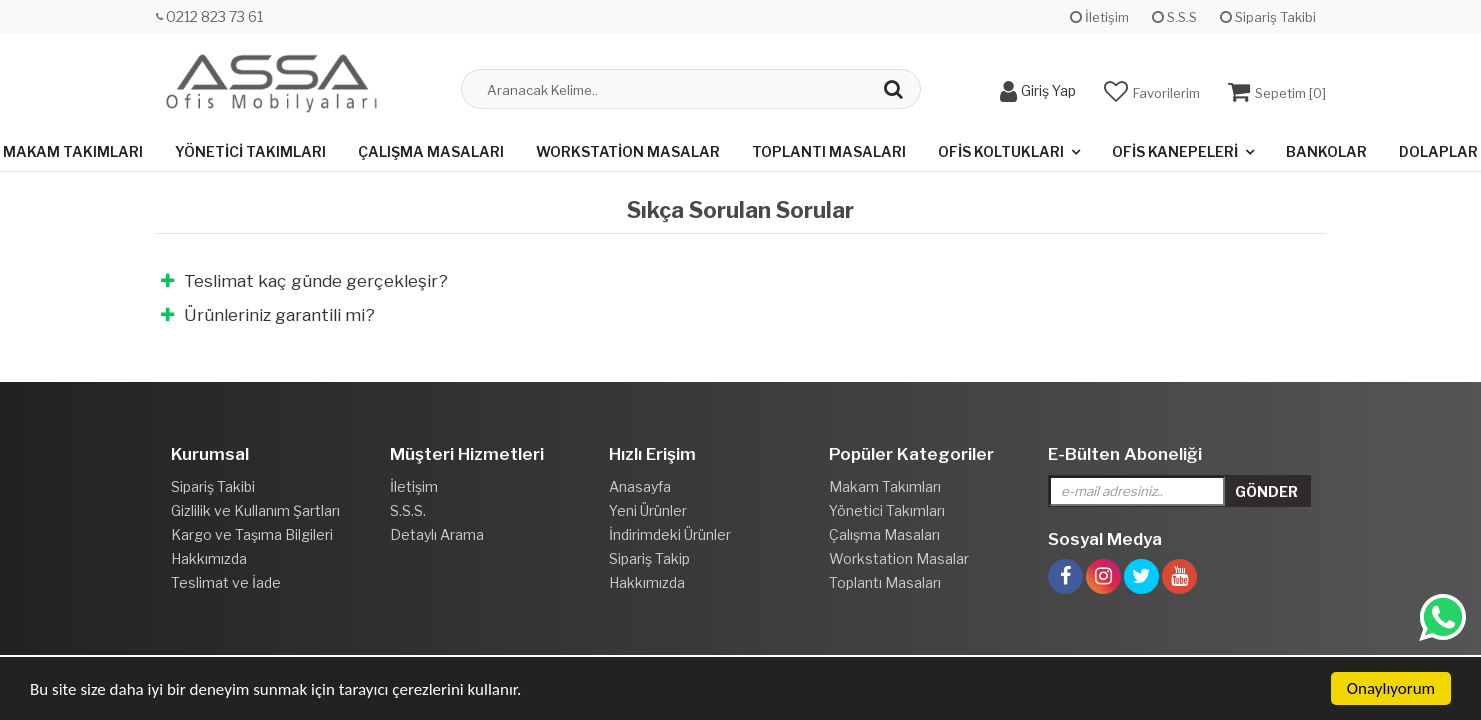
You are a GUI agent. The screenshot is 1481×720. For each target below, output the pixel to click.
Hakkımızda (209, 558)
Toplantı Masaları (829, 151)
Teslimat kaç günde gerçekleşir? (304, 281)
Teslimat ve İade (226, 582)
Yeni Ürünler (648, 510)
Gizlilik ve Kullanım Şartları (255, 510)
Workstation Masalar (628, 151)
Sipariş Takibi (1268, 17)
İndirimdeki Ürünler (670, 534)
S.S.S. (408, 510)
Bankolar (1326, 151)
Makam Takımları (73, 151)
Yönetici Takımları (250, 151)
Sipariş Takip (649, 558)
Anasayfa (640, 486)
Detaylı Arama (437, 534)
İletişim (1099, 17)
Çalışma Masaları (431, 151)
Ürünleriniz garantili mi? (268, 315)
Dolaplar (1438, 151)
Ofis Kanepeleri (1175, 151)
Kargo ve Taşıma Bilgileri (252, 534)
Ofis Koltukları (1001, 151)
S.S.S (1174, 17)
